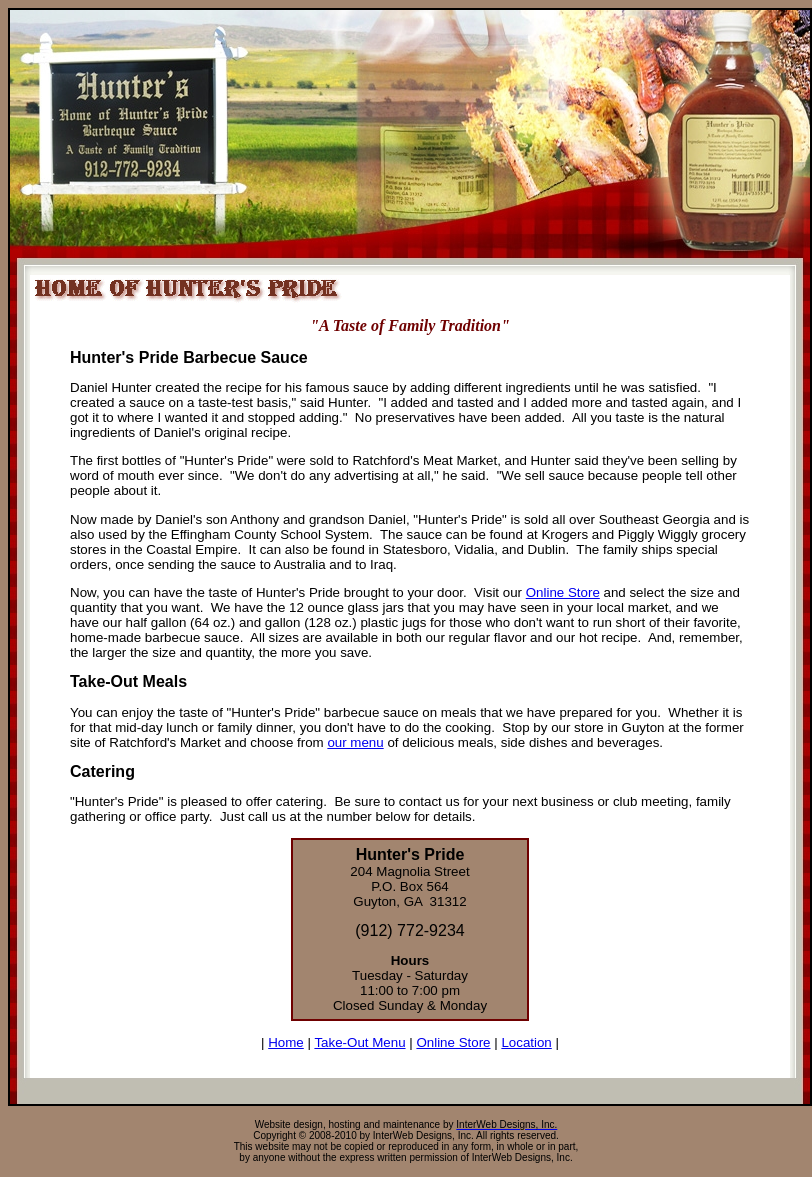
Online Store (563, 592)
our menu (355, 742)
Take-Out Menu (359, 1042)
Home (286, 1042)
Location (526, 1042)
